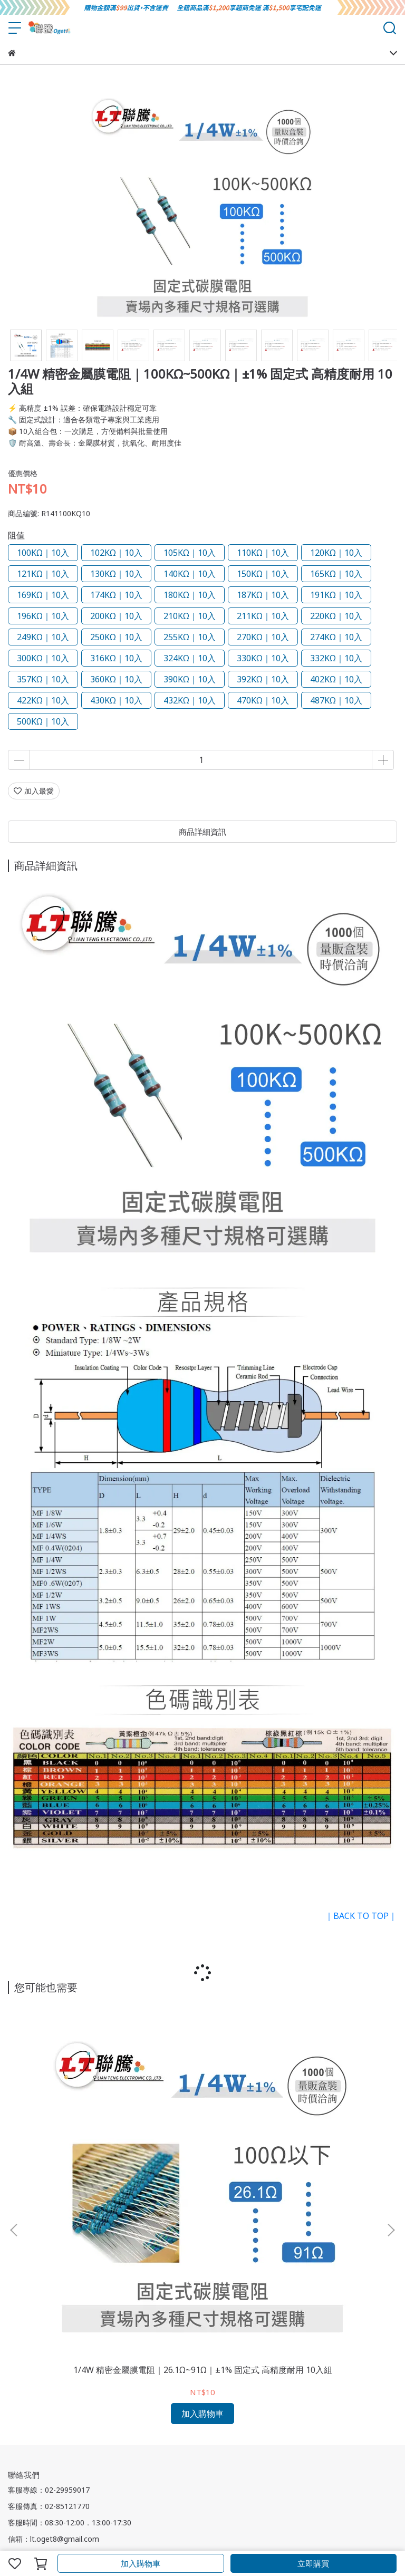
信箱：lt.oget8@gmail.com (53, 2294)
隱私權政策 (138, 2353)
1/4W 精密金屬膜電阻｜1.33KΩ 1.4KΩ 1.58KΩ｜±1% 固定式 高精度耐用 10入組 (325, 2129)
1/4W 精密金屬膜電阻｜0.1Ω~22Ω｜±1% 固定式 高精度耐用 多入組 (202, 2129)
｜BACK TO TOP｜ (361, 1916)
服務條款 (99, 2353)
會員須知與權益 (34, 2395)
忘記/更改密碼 (212, 2395)
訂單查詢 (169, 2395)
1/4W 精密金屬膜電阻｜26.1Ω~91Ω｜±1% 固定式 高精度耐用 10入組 (80, 2129)
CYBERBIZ (259, 2536)
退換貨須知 (61, 2353)
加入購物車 (140, 2563)
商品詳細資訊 (202, 831)
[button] (390, 2107)
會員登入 (134, 2395)
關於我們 (22, 2353)
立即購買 (313, 2563)
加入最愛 (34, 791)
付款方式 (79, 2395)
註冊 (107, 2395)
